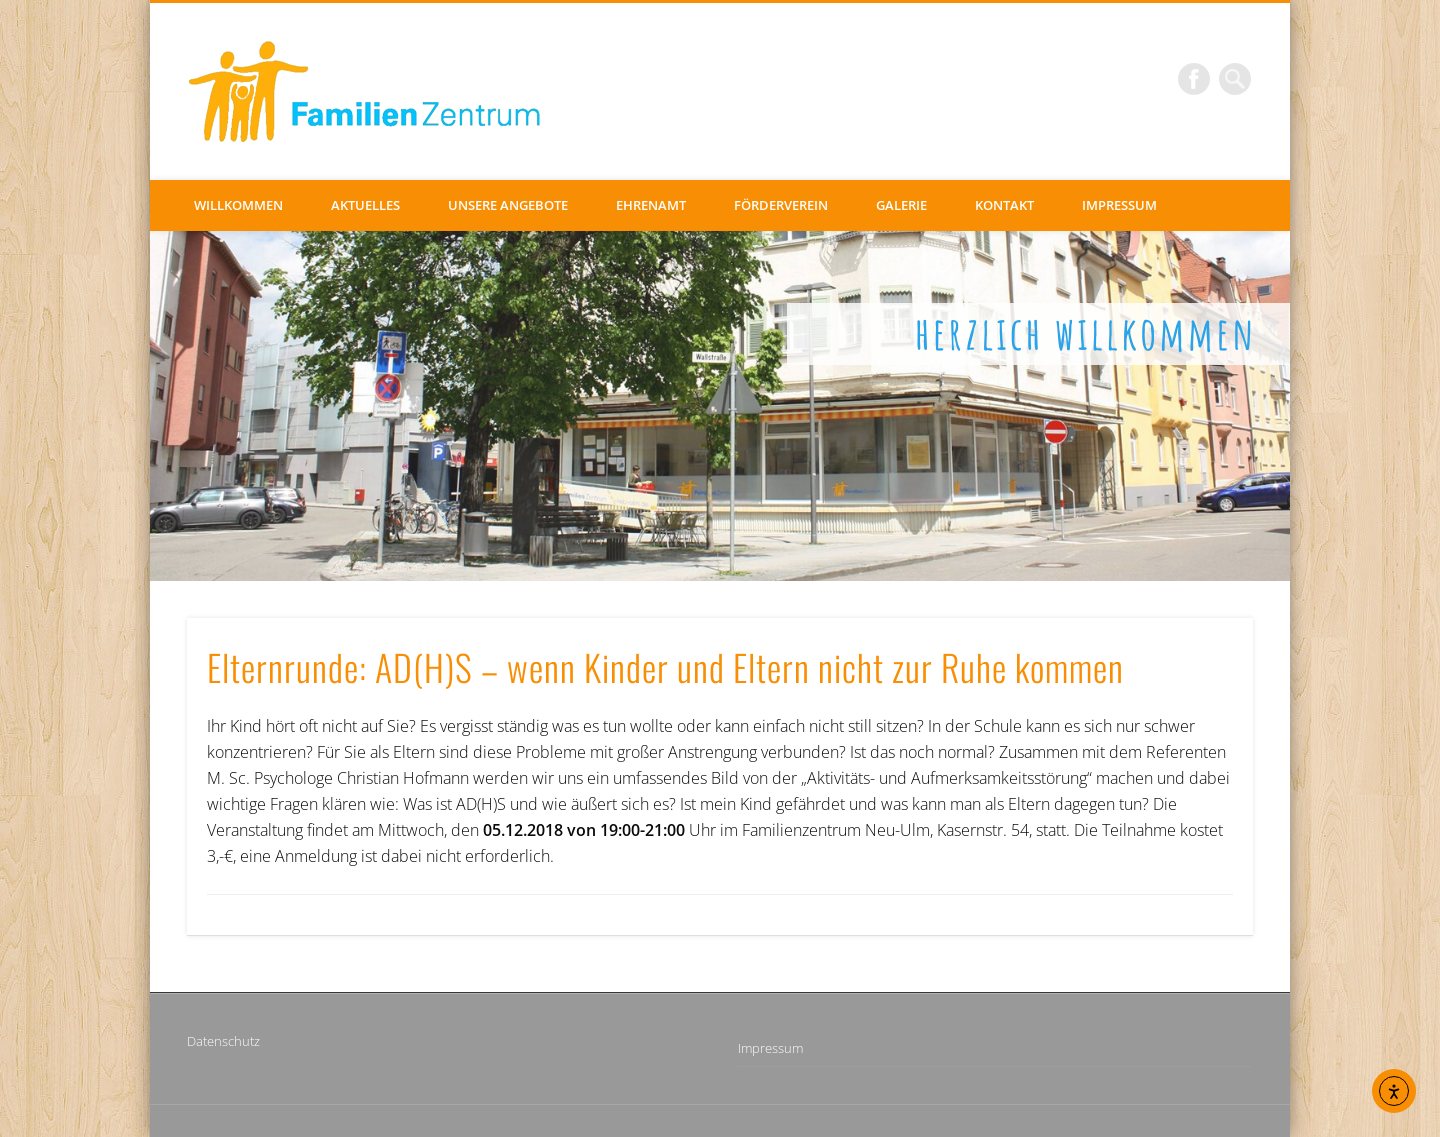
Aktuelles (365, 205)
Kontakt (1004, 205)
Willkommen (238, 205)
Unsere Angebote (508, 205)
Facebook (1194, 79)
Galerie (901, 205)
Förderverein (781, 205)
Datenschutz (223, 1041)
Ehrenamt (651, 205)
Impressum (1119, 205)
